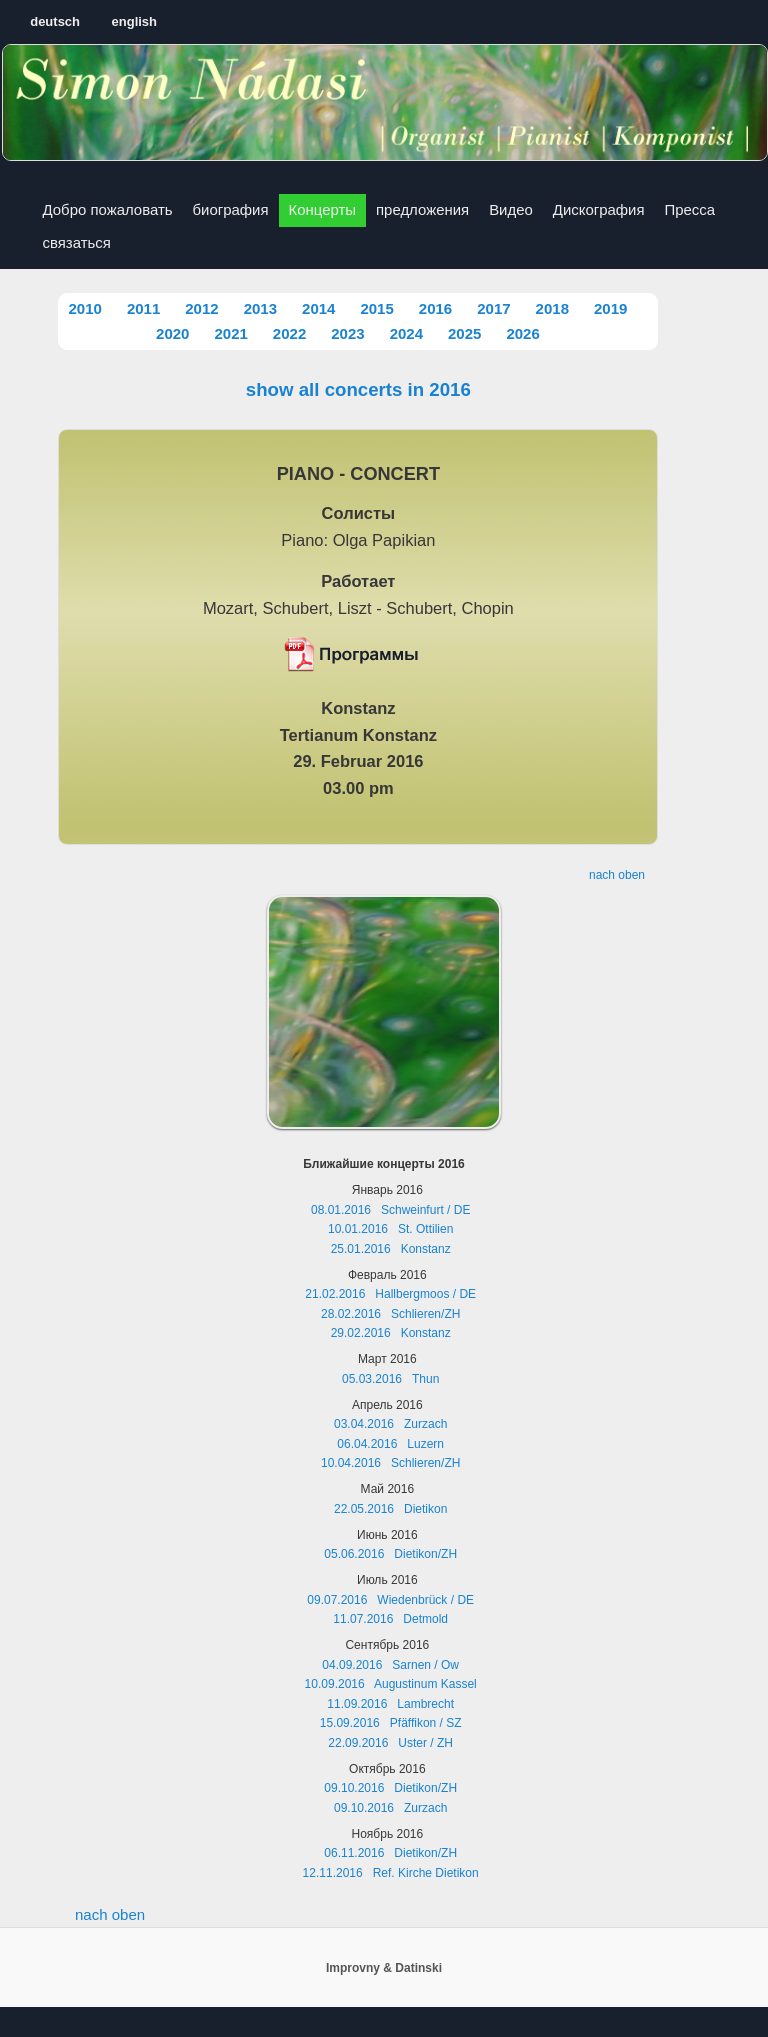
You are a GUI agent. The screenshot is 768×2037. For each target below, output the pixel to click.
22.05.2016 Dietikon (390, 1509)
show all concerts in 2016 (358, 389)
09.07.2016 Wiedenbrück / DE (390, 1600)
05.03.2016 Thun (390, 1379)
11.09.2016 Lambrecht (390, 1704)
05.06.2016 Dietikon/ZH (390, 1554)
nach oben (617, 875)
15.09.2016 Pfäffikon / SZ (391, 1723)
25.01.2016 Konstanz (391, 1249)
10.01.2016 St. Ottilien (390, 1229)
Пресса (690, 209)
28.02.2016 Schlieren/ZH (390, 1314)
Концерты (323, 209)
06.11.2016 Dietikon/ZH (390, 1853)
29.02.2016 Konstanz (391, 1333)
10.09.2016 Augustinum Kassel (391, 1684)
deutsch (55, 21)
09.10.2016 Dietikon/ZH (390, 1788)
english (135, 21)
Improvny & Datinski (384, 1968)
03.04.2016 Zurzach (390, 1424)
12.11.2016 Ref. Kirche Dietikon (391, 1873)
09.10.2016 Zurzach (390, 1808)
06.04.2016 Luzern (390, 1444)
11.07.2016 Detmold (390, 1619)
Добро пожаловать (108, 209)
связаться (77, 242)
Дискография (599, 209)
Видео (511, 209)
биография (231, 209)
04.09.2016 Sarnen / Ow (390, 1665)
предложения (422, 209)
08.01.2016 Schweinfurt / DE (390, 1210)
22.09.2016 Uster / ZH (390, 1743)
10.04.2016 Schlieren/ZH (390, 1463)
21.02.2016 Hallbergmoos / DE (390, 1294)
